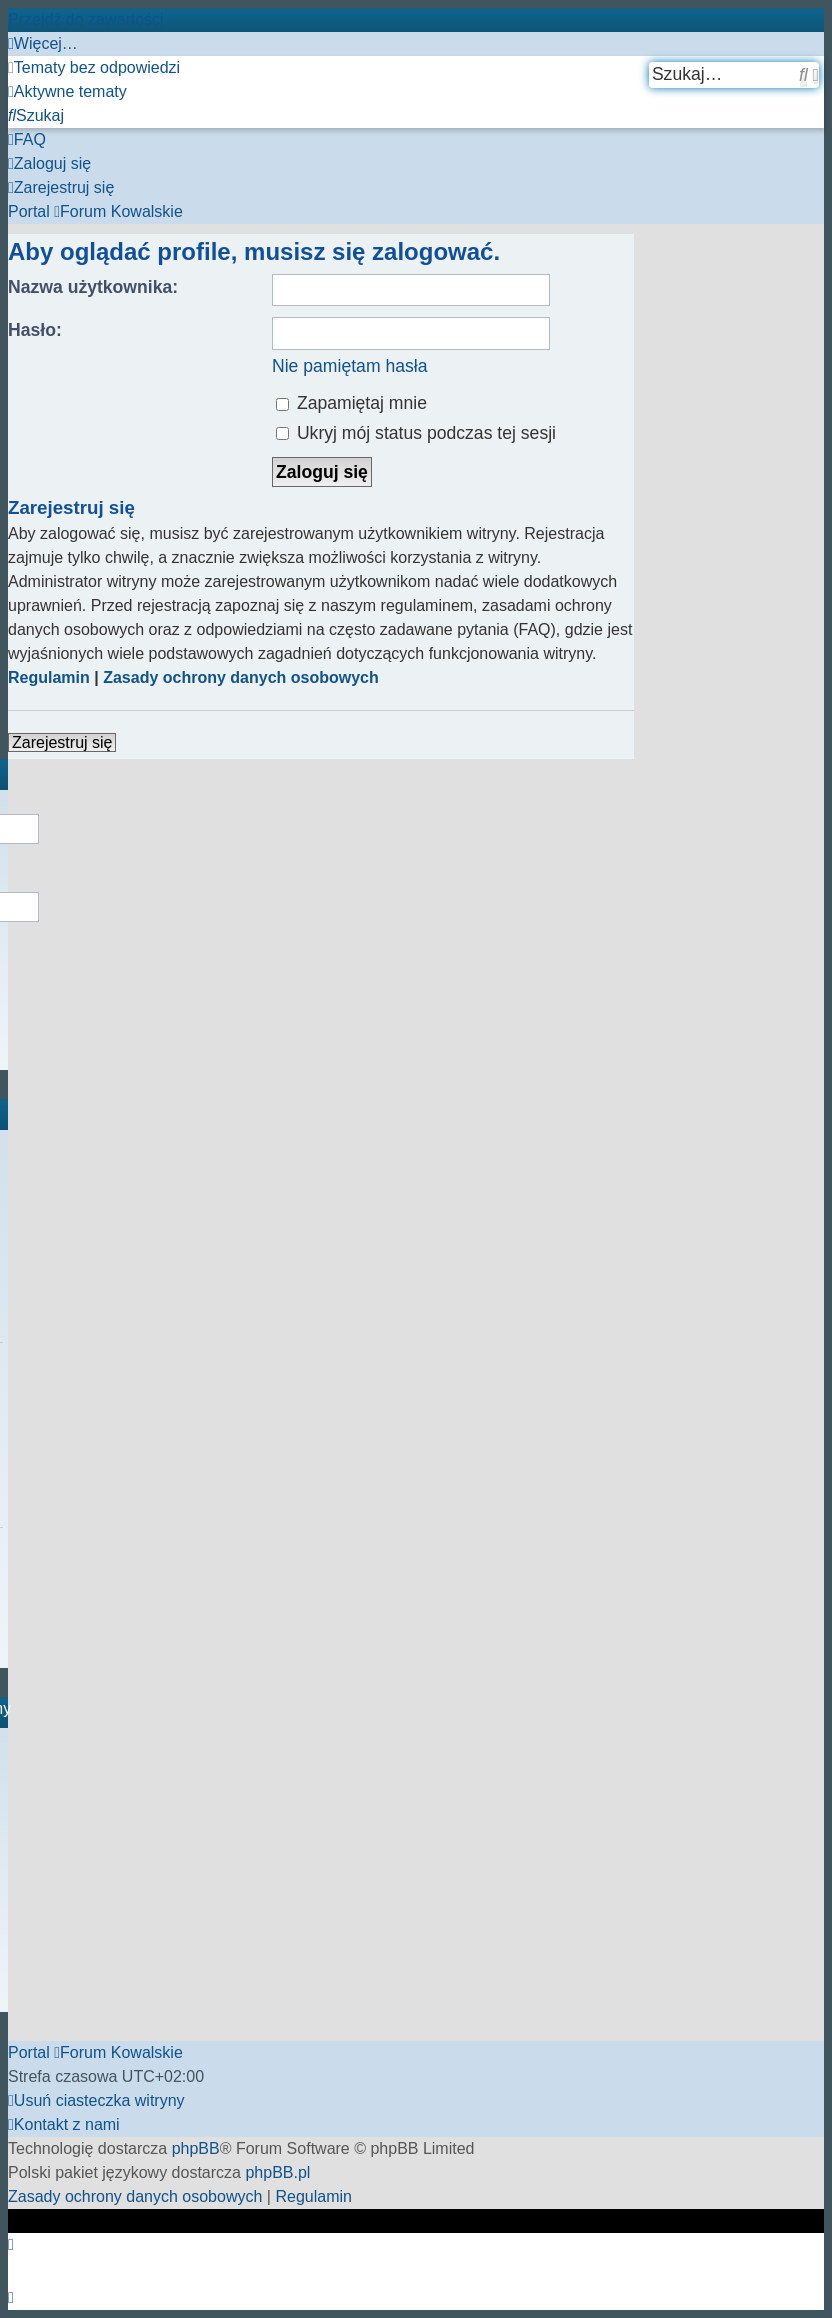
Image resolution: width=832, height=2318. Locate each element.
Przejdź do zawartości (86, 19)
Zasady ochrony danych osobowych (241, 677)
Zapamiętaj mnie (351, 403)
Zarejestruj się (62, 742)
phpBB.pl (277, 2172)
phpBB (196, 2148)
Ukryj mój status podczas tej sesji (416, 433)
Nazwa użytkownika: (93, 287)
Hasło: (35, 330)
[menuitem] (94, 67)
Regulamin (49, 677)
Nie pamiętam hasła (349, 366)
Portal (29, 211)
